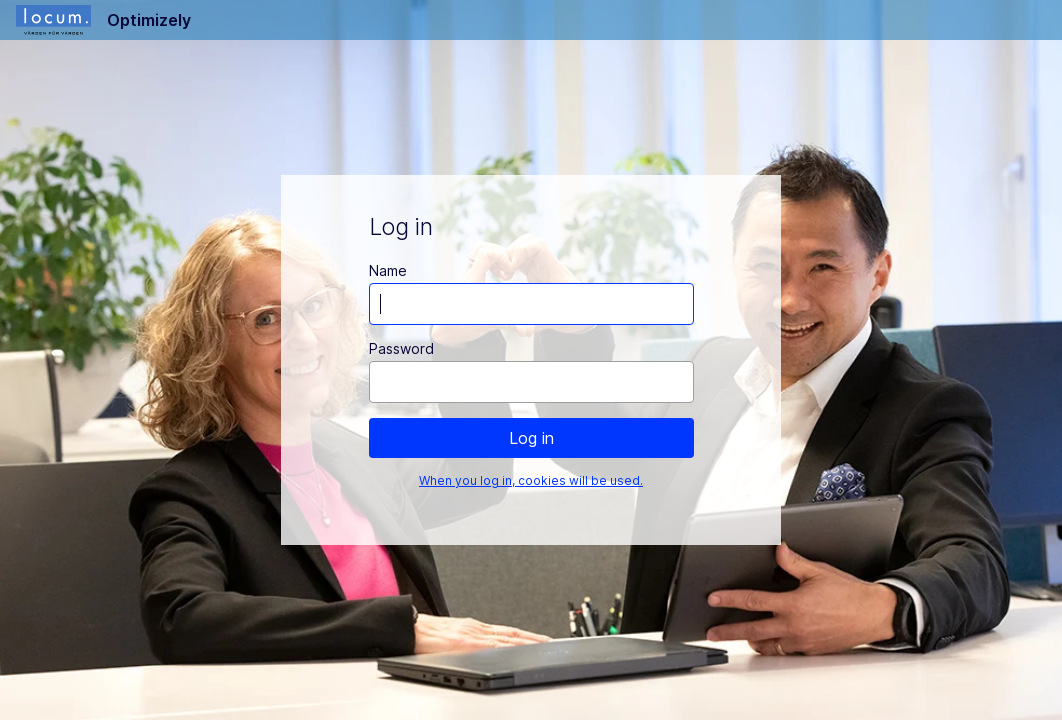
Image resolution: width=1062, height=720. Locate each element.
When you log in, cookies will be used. (531, 480)
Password (401, 348)
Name (388, 270)
